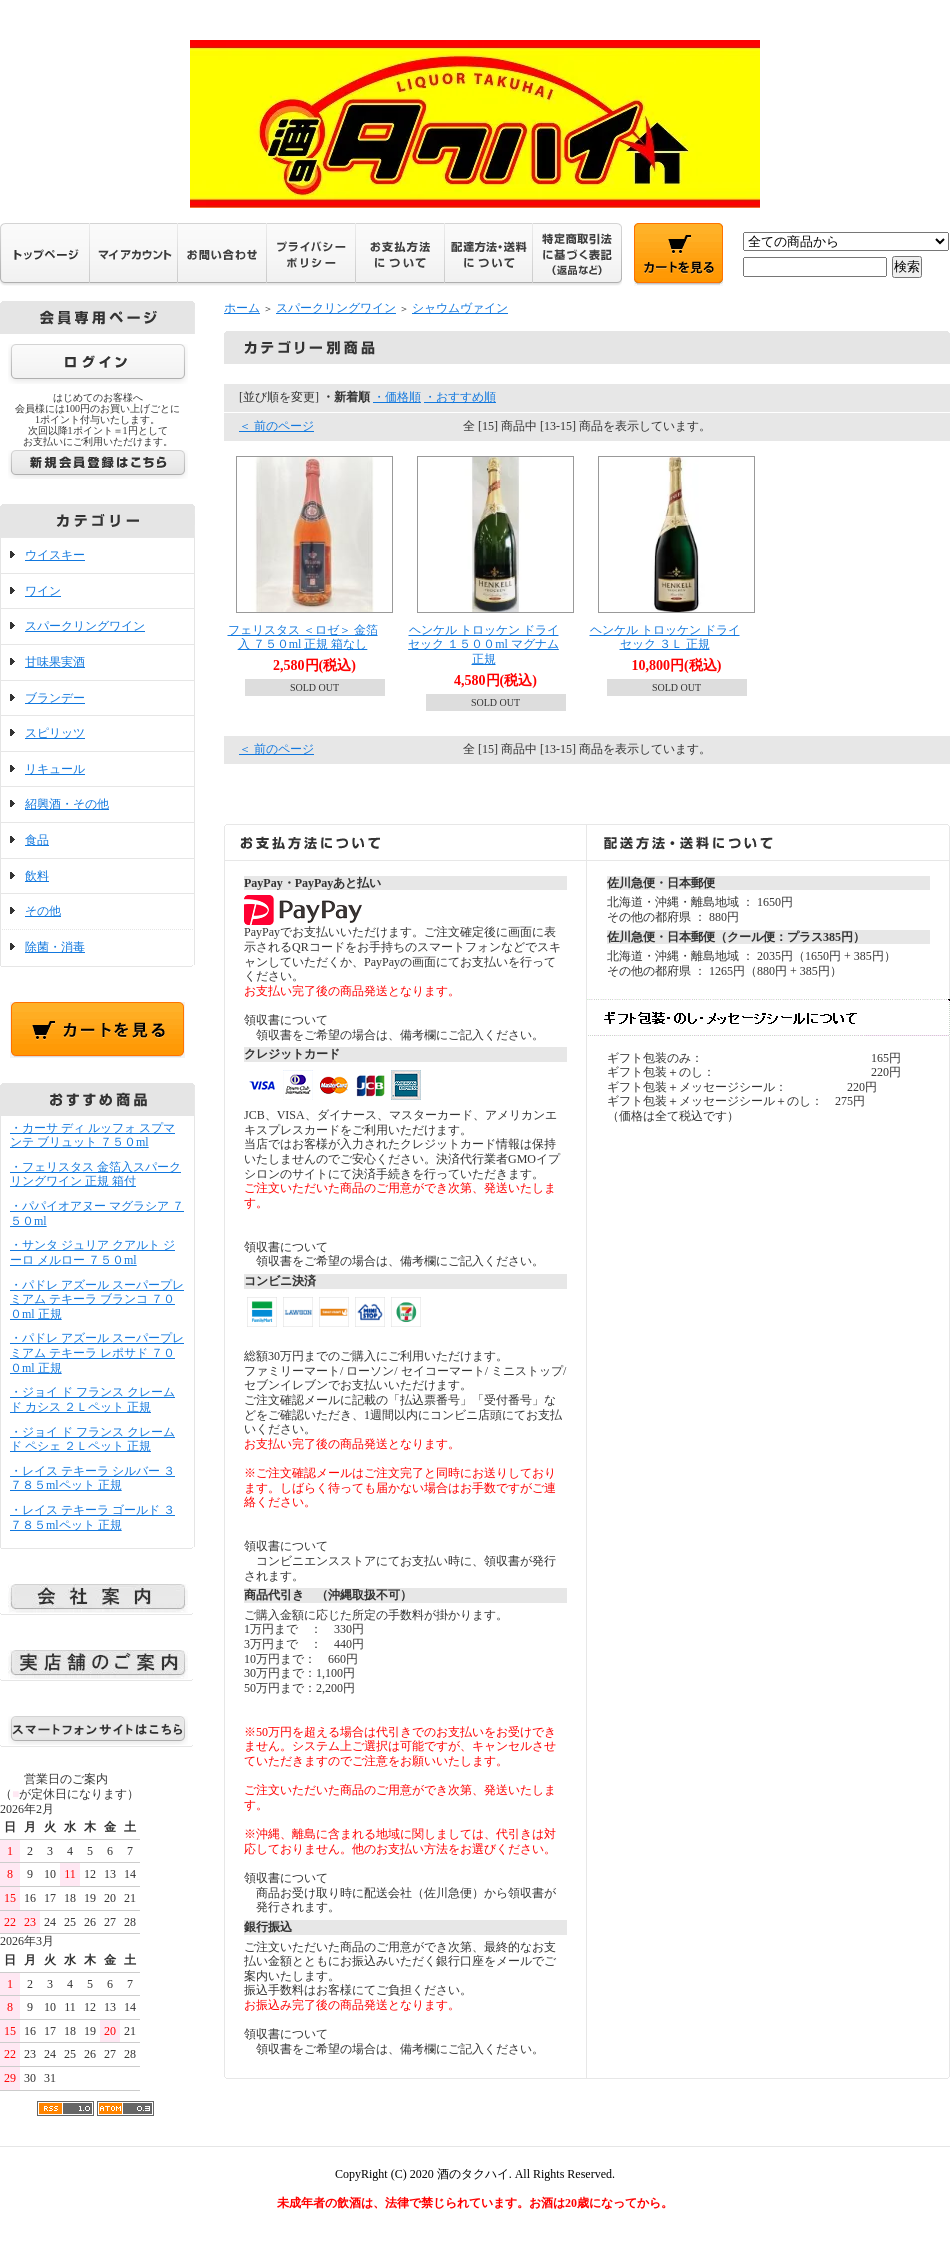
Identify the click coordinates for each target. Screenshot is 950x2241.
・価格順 (397, 397)
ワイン (43, 591)
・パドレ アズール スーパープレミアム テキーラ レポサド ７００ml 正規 (97, 1352)
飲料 (37, 876)
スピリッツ (55, 733)
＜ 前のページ (276, 426)
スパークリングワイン (85, 626)
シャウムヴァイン (460, 308)
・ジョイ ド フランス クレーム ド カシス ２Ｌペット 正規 (92, 1399)
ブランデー (55, 698)
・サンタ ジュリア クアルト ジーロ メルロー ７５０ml (92, 1252)
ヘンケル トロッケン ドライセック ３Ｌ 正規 (665, 637)
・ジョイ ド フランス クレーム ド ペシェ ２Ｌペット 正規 (92, 1439)
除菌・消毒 (55, 947)
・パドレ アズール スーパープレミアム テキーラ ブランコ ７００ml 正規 (97, 1299)
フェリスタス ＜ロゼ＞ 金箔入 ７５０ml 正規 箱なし (303, 637)
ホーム (242, 308)
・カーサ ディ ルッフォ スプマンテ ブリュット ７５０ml (92, 1135)
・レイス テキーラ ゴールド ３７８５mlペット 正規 (92, 1517)
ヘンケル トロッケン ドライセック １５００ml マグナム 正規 (483, 644)
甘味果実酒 (55, 662)
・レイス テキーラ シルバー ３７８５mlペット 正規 (92, 1478)
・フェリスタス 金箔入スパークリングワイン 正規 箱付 (95, 1174)
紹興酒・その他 (67, 804)
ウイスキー (55, 555)
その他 (43, 911)
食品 (37, 840)
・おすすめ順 (460, 397)
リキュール (55, 769)
